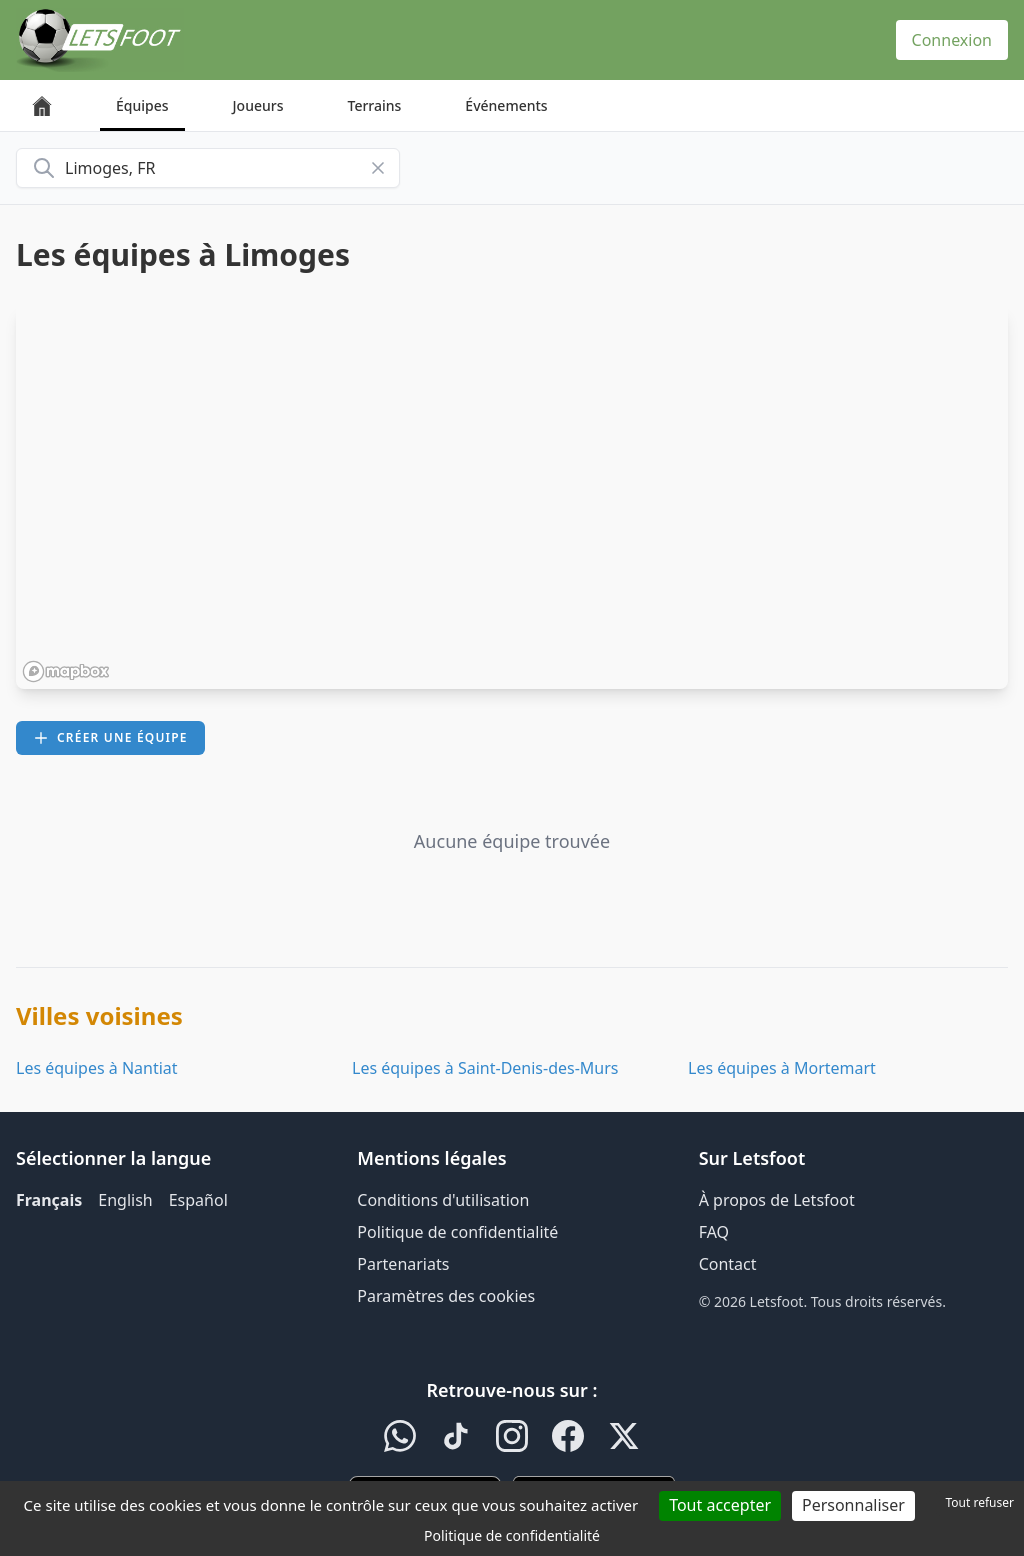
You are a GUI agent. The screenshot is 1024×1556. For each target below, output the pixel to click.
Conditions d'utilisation (443, 1200)
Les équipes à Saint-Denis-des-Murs (485, 1068)
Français (49, 1200)
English (125, 1200)
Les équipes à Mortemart (782, 1068)
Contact (728, 1264)
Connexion (952, 40)
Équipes (142, 105)
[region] (512, 497)
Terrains (375, 105)
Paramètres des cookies (446, 1296)
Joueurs (258, 105)
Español (198, 1200)
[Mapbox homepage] (66, 671)
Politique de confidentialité (457, 1232)
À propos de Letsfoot (777, 1200)
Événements (506, 105)
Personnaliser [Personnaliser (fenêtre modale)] (853, 1505)
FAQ (714, 1232)
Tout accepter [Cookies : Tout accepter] (720, 1505)
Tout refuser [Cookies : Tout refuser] (980, 1502)
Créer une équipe (110, 737)
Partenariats (403, 1264)
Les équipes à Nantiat (97, 1068)
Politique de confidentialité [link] (512, 1535)
